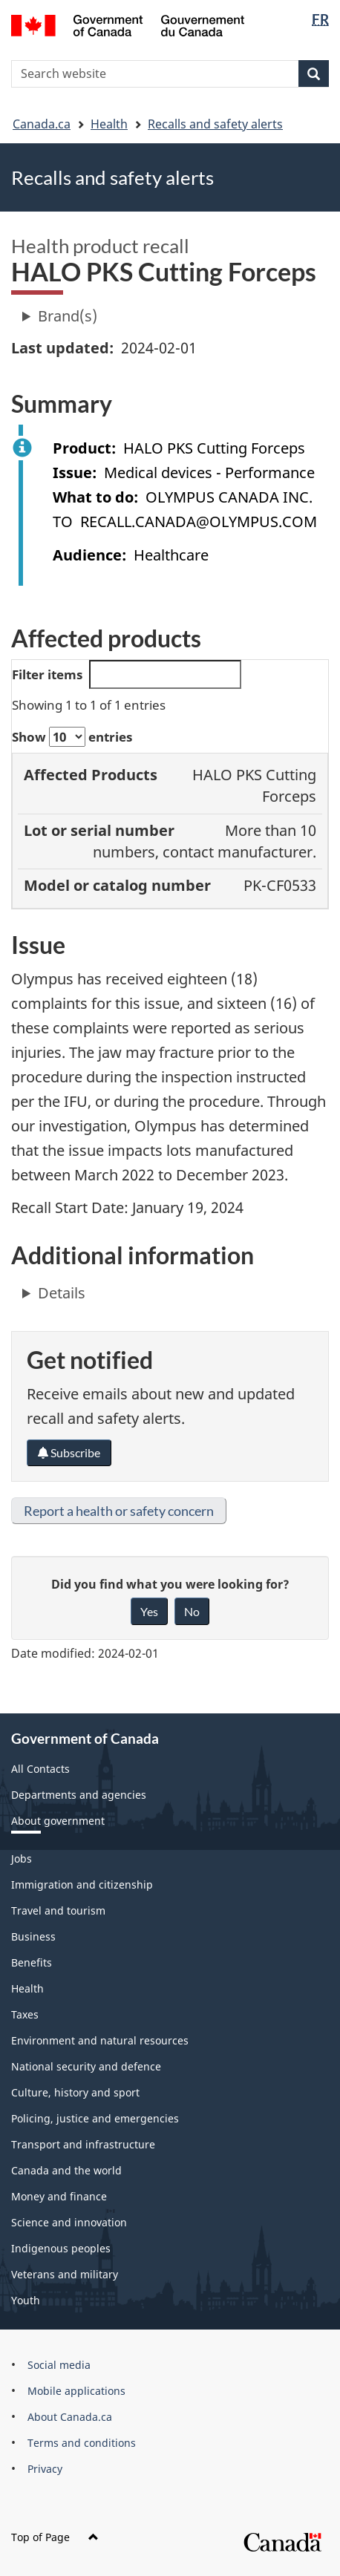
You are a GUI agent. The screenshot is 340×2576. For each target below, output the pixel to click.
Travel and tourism (58, 1910)
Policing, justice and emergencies (95, 2118)
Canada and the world (66, 2170)
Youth (25, 2300)
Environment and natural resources (100, 2040)
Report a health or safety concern (119, 1511)
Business (33, 1936)
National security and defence (86, 2066)
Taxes (25, 2014)
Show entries (72, 737)
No (192, 1611)
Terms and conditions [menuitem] (81, 2443)
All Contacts (40, 1769)
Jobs (21, 1858)
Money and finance (59, 2196)
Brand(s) (67, 316)
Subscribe (69, 1452)
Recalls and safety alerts (215, 124)
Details (61, 1293)
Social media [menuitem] (59, 2365)
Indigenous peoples (61, 2248)
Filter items (126, 674)
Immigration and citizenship (82, 1884)
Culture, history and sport (75, 2092)
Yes (149, 1611)
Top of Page (55, 2537)
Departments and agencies (78, 1795)
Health (109, 124)
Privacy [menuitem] (44, 2469)
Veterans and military (64, 2274)
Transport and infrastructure (83, 2144)
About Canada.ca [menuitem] (69, 2417)
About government (58, 1821)
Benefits (31, 1962)
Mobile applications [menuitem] (76, 2391)
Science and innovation (69, 2222)
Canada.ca (42, 124)
